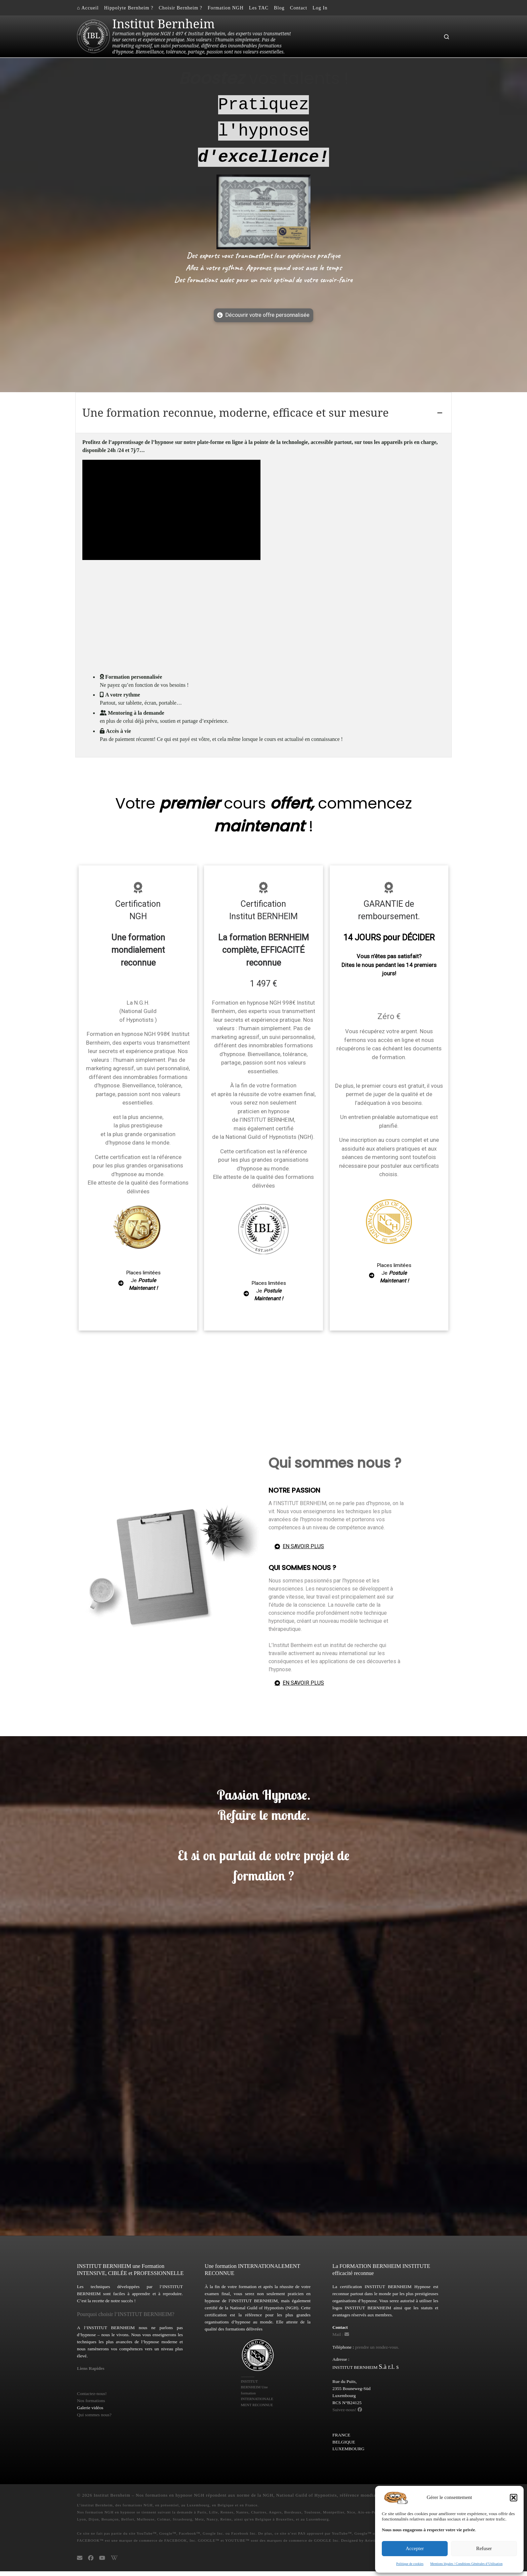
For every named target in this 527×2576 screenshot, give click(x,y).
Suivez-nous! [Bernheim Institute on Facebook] (347, 2414)
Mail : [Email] (340, 2338)
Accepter (415, 2548)
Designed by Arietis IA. (362, 2545)
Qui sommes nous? (94, 2419)
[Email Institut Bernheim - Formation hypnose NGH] (79, 2563)
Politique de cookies (409, 2564)
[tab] (263, 413)
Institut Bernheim (112, 2499)
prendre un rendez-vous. (377, 2351)
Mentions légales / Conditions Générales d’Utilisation (466, 2564)
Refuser (484, 2548)
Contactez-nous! (92, 2398)
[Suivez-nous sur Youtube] (102, 2563)
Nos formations (91, 2405)
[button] (513, 2497)
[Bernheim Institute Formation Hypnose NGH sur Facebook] (90, 2563)
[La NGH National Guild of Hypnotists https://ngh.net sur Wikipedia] (114, 2563)
